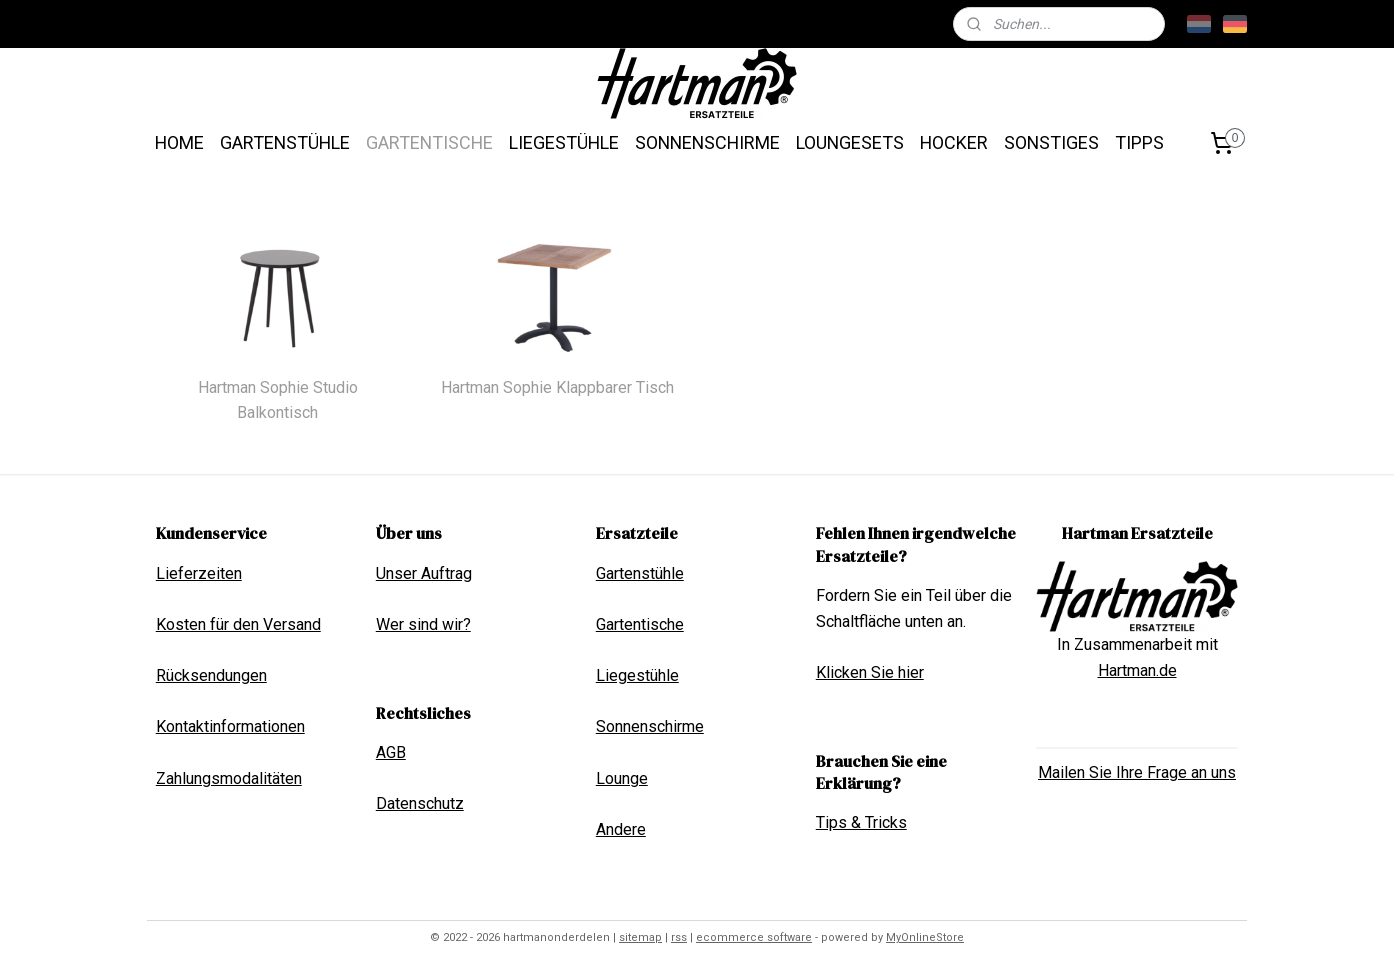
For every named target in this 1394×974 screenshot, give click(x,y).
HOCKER (954, 142)
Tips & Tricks (861, 822)
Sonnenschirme (650, 726)
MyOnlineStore (925, 937)
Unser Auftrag (424, 573)
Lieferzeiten (199, 573)
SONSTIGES (1051, 142)
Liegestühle (637, 675)
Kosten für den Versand (238, 624)
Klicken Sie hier (870, 672)
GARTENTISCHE (429, 142)
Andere (621, 829)
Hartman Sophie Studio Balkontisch (278, 400)
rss (679, 937)
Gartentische (640, 624)
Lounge (622, 778)
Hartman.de (1137, 670)
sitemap (640, 937)
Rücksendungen (211, 675)
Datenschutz (420, 803)
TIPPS (1139, 142)
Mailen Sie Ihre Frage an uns (1137, 772)
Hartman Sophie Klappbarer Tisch (557, 387)
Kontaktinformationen (230, 726)
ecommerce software (754, 937)
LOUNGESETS (850, 142)
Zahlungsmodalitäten (229, 778)
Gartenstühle (640, 573)
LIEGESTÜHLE (564, 142)
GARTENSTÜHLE (285, 142)
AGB (391, 752)
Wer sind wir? (423, 624)
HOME (179, 142)
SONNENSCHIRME (707, 142)
